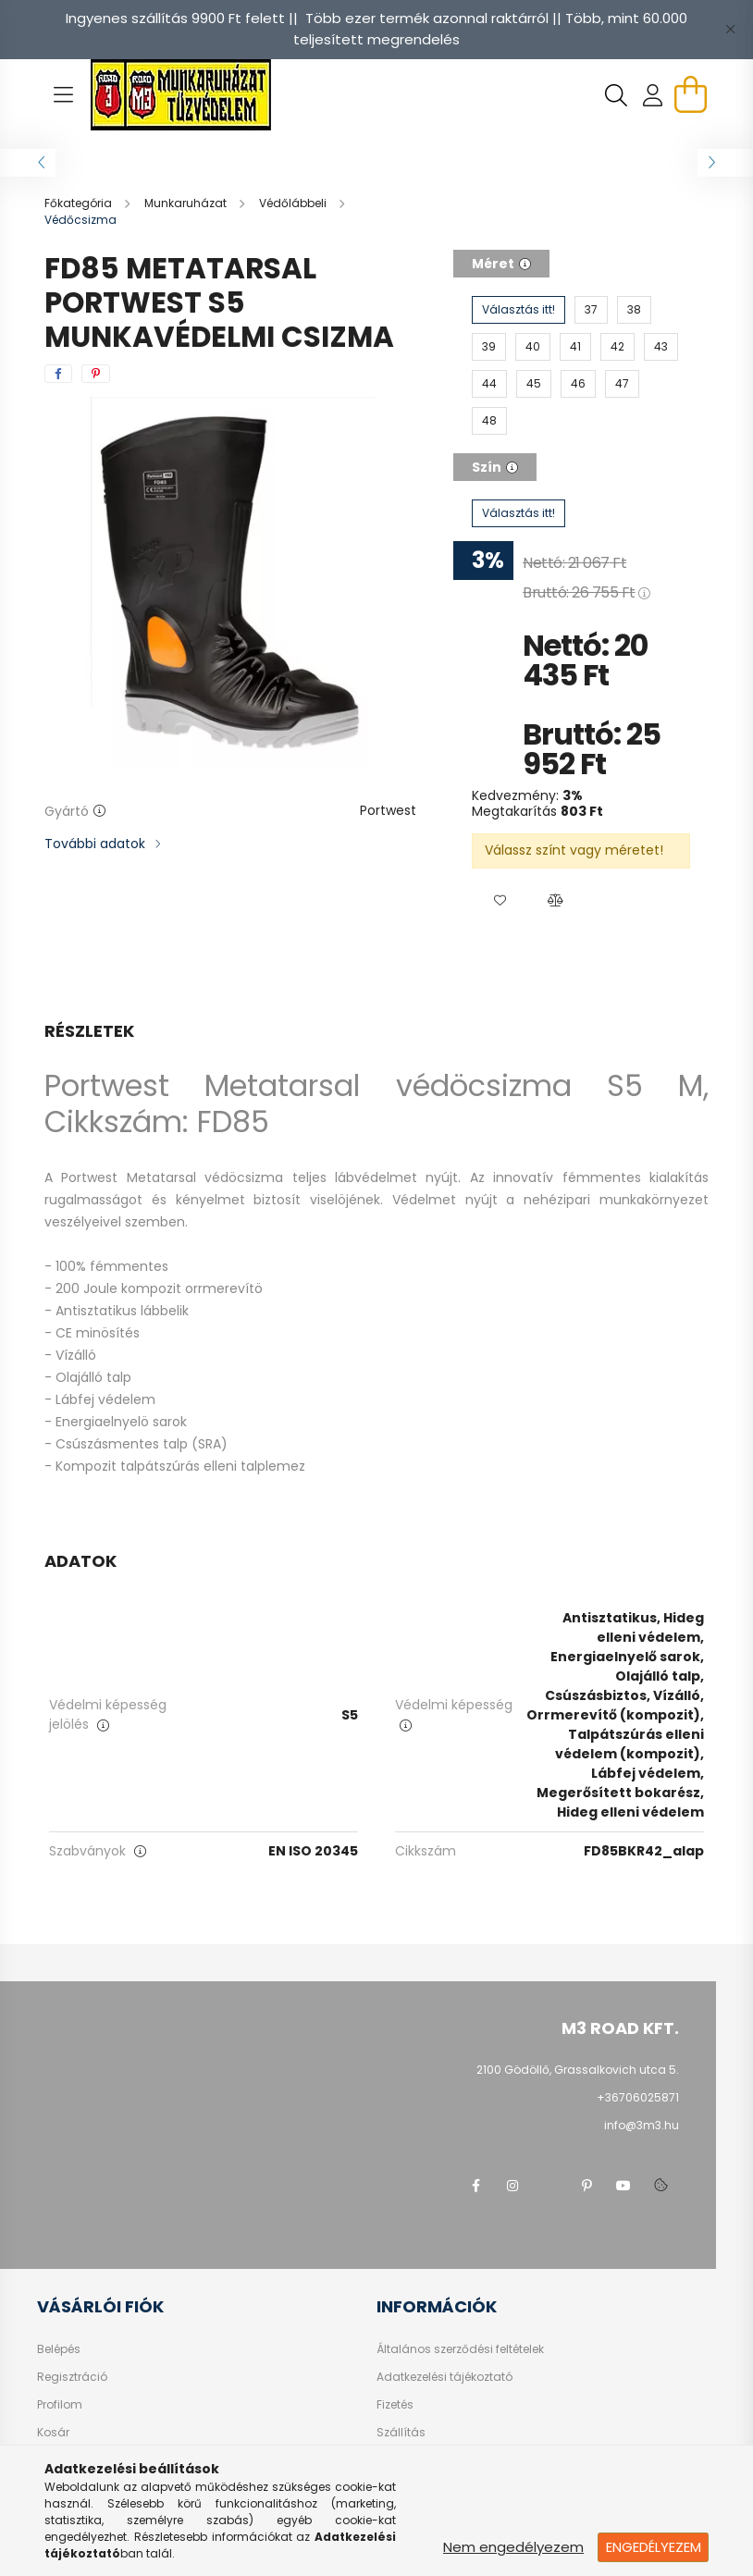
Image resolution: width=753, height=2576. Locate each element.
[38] (634, 310)
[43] (661, 347)
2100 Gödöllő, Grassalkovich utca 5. (577, 2069)
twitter (549, 2185)
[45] (533, 384)
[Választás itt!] (518, 310)
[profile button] (653, 95)
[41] (575, 347)
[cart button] (690, 94)
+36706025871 (638, 2097)
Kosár (53, 2432)
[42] (617, 347)
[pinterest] (95, 373)
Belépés (58, 2349)
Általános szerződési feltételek (460, 2349)
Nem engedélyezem (513, 2547)
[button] (499, 900)
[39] (489, 347)
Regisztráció (72, 2377)
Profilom (59, 2404)
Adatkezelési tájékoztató (444, 2377)
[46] (578, 384)
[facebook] (58, 373)
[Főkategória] (79, 203)
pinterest (586, 2185)
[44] (489, 384)
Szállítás (401, 2432)
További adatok (94, 843)
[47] (622, 384)
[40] (532, 347)
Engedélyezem (653, 2547)
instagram (512, 2185)
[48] (489, 421)
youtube (623, 2185)
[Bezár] (730, 29)
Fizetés (395, 2404)
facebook (475, 2185)
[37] (591, 310)
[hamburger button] (62, 95)
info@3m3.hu (641, 2125)
